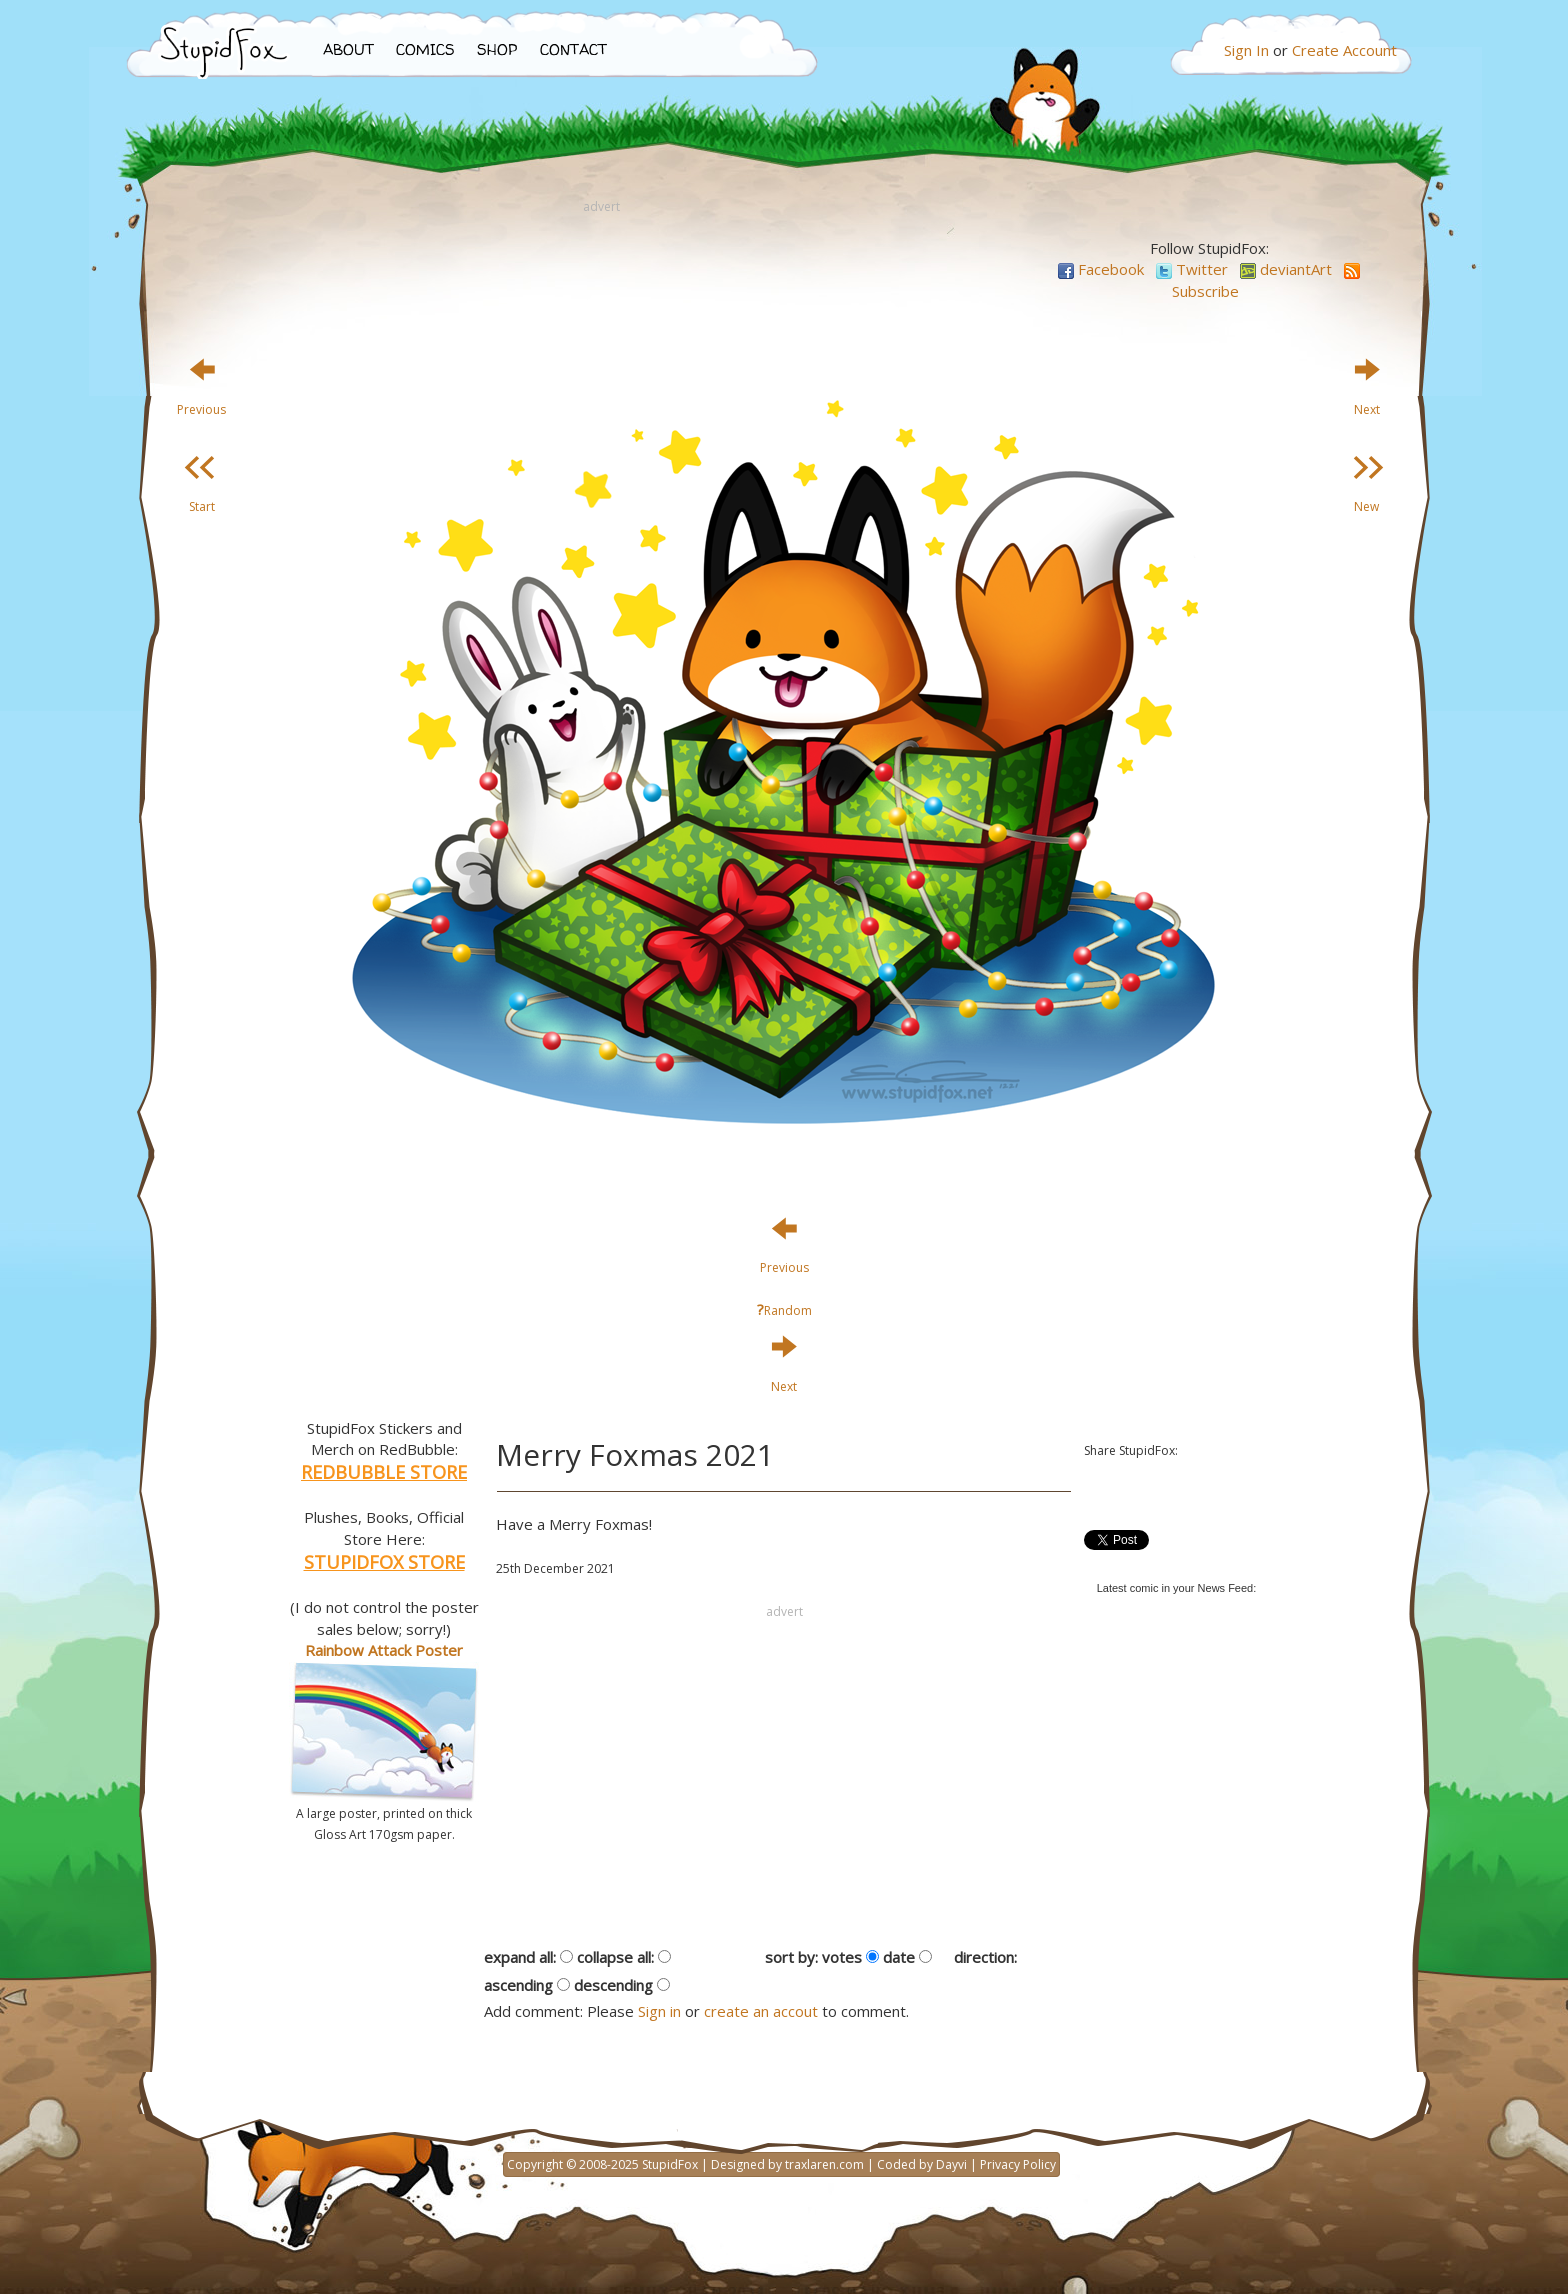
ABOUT (348, 49)
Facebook (1101, 269)
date (899, 1957)
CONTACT (573, 49)
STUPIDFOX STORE (384, 1562)
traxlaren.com (824, 2164)
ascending (518, 1985)
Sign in (659, 2011)
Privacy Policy (1018, 2164)
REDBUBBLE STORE (384, 1472)
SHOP (497, 49)
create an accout (761, 2011)
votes (842, 1957)
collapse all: (615, 1957)
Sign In (1246, 50)
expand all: (520, 1957)
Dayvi (951, 2164)
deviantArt (1286, 269)
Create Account (1344, 50)
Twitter (1192, 269)
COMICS (425, 49)
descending (613, 1985)
